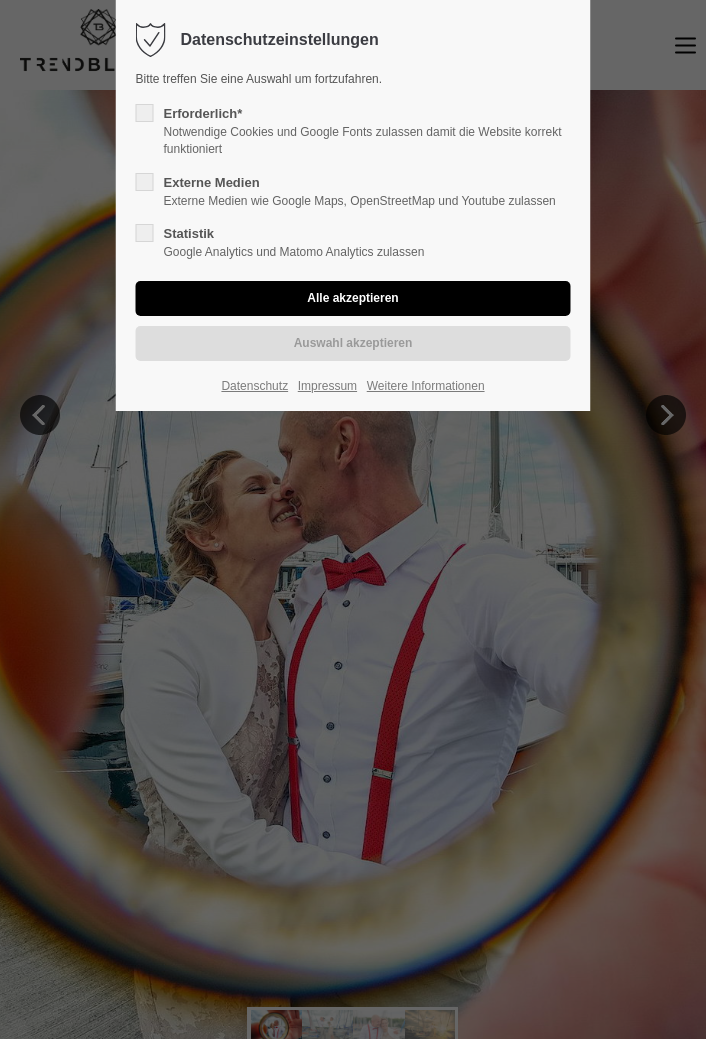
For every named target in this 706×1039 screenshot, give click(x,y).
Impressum (327, 386)
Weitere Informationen (426, 386)
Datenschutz (254, 386)
